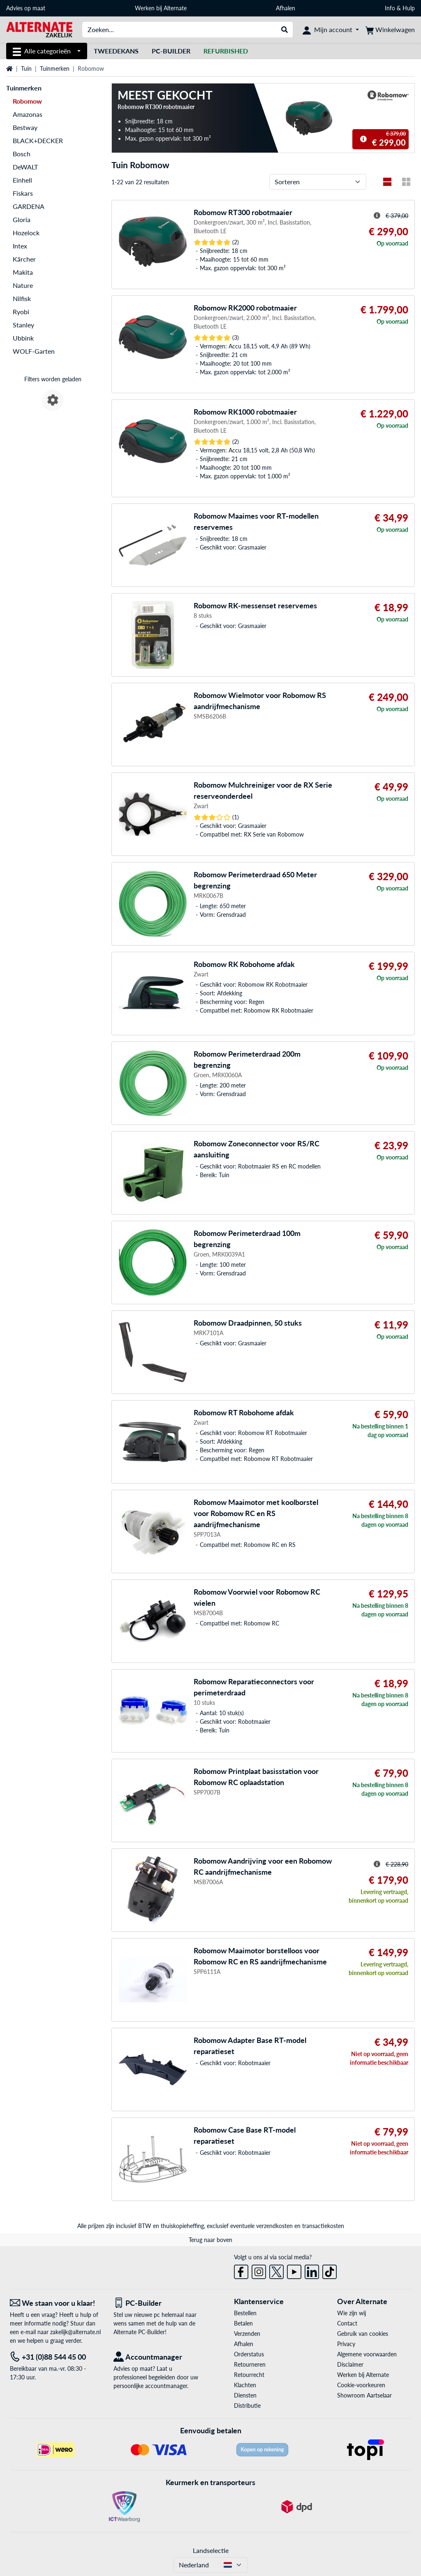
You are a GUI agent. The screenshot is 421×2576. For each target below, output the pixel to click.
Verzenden (247, 2333)
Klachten (245, 2384)
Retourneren (250, 2364)
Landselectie (211, 2550)
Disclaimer (350, 2364)
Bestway (25, 127)
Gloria (21, 219)
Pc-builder (171, 51)
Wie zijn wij (351, 2312)
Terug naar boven (210, 2239)
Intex (20, 246)
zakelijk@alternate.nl (75, 2331)
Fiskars (23, 193)
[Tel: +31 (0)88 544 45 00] (55, 2357)
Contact (347, 2323)
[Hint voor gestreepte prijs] (363, 139)
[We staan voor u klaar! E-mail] (55, 2303)
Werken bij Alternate (161, 8)
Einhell (22, 180)
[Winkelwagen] (390, 29)
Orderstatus (249, 2354)
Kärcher (24, 259)
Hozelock (26, 233)
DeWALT (25, 167)
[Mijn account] (331, 29)
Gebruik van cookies (362, 2333)
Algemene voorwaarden (367, 2354)
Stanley (23, 325)
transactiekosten (323, 2225)
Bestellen (245, 2312)
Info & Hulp (400, 8)
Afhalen (285, 8)
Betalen (243, 2323)
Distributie (247, 2405)
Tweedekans (116, 51)
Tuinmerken (54, 68)
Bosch (21, 154)
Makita (23, 272)
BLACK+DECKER (38, 140)
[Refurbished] (225, 51)
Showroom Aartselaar (364, 2395)
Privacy (346, 2343)
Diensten (245, 2395)
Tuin (26, 68)
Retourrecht (249, 2374)
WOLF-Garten (34, 351)
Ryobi (21, 311)
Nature (23, 285)
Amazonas (27, 114)
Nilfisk (22, 298)
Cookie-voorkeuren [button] (361, 2384)
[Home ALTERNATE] (39, 29)
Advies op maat (25, 8)
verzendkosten (274, 2225)
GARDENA (28, 206)
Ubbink (23, 338)
